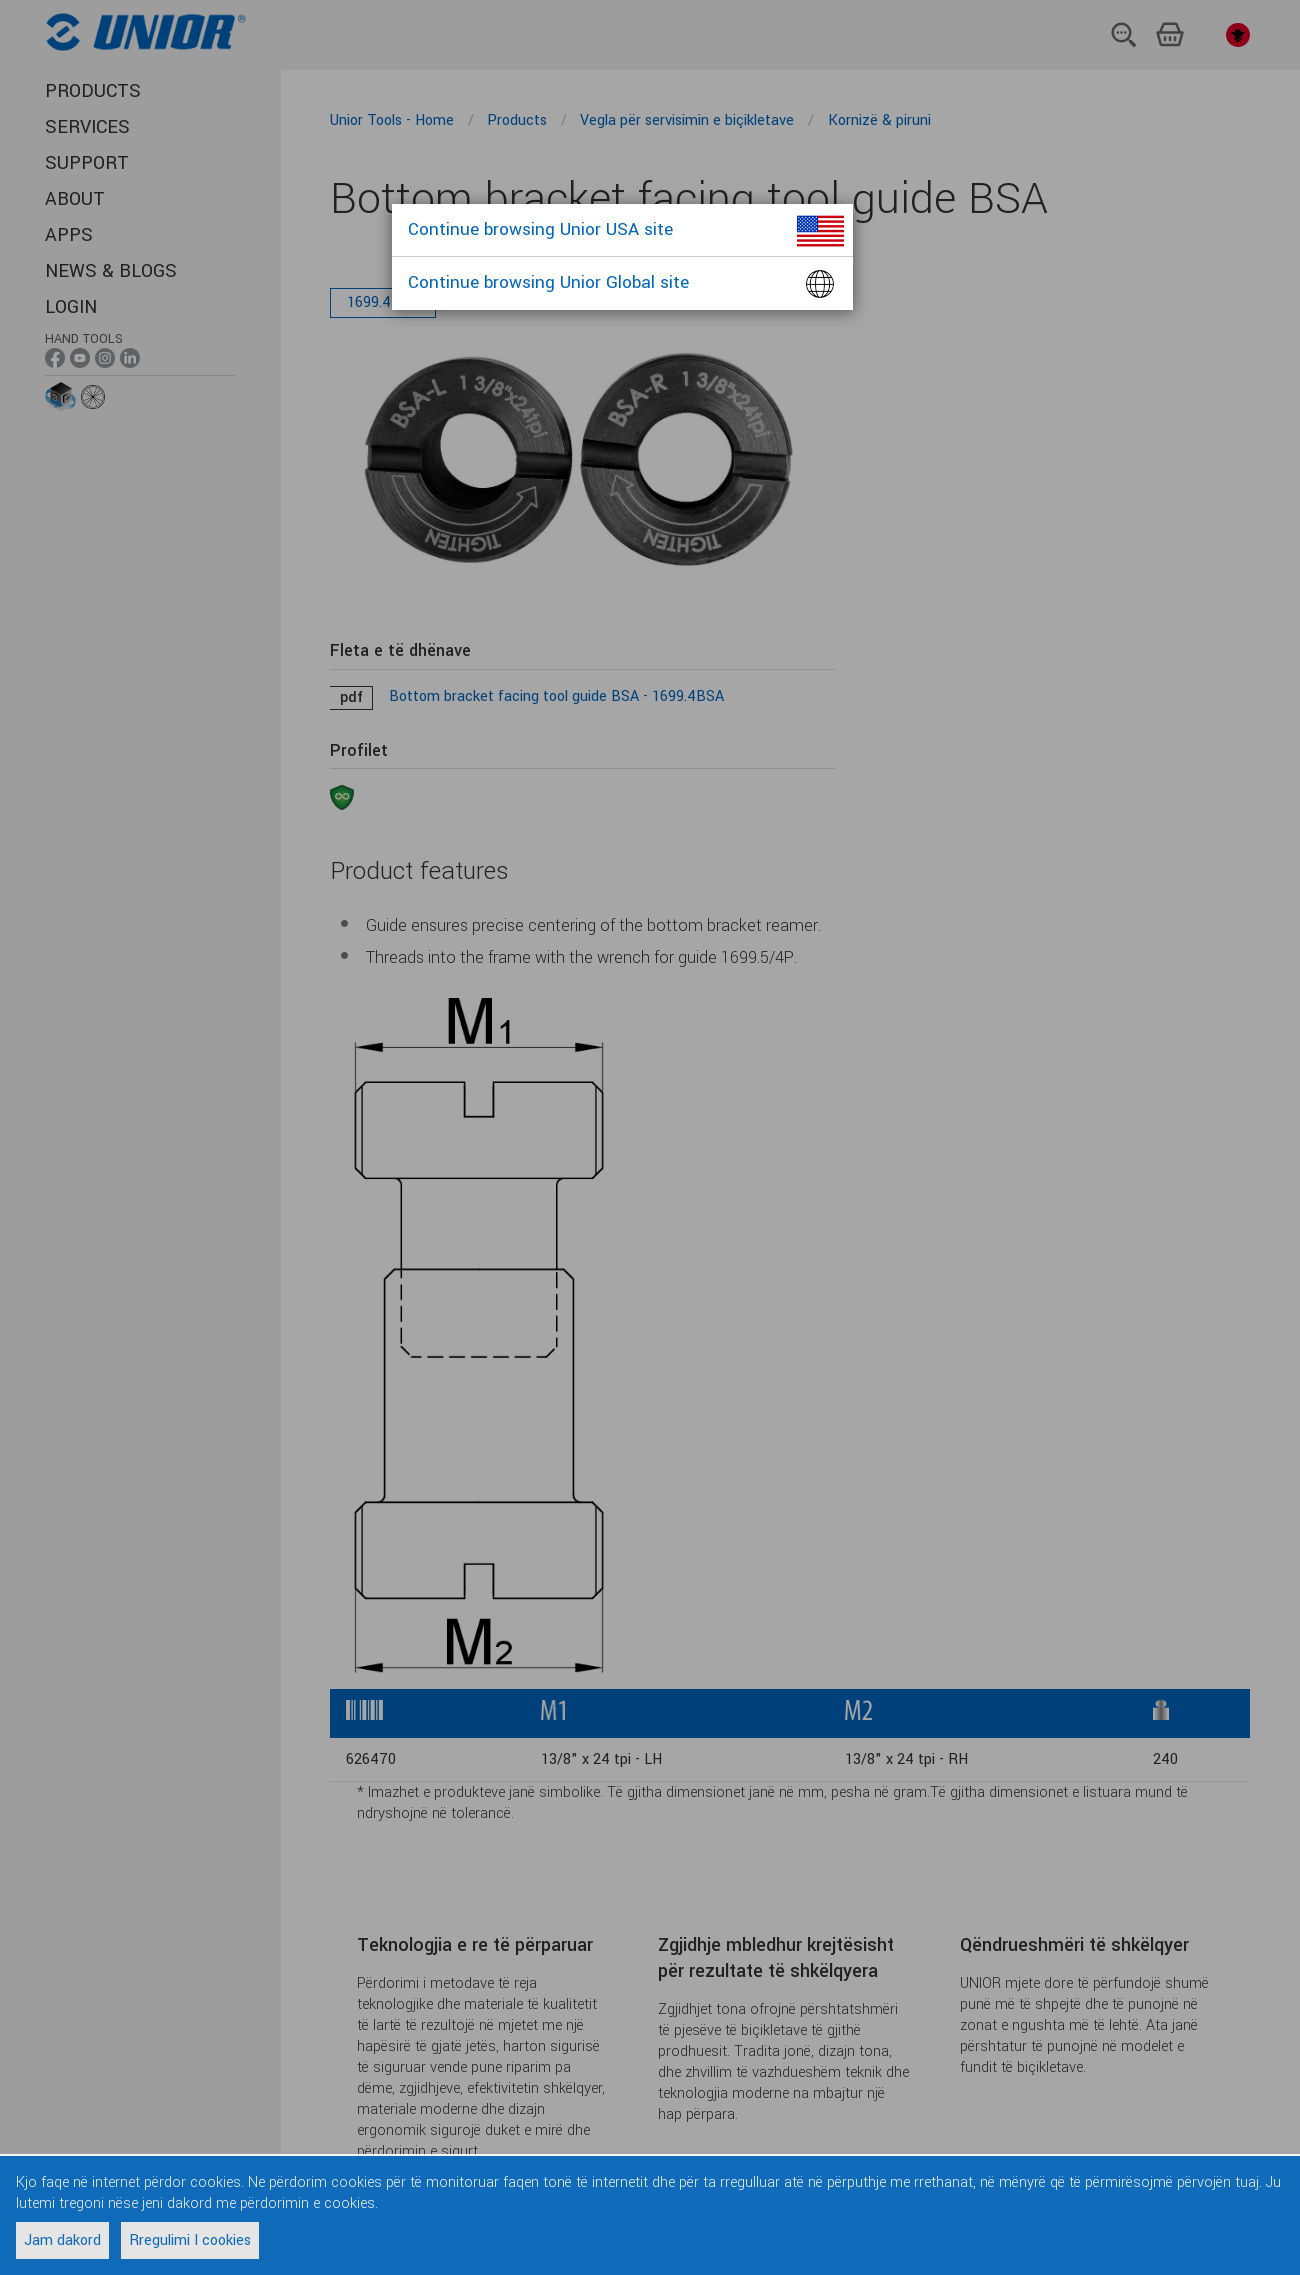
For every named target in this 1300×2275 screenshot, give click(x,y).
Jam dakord (62, 2240)
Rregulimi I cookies (190, 2240)
